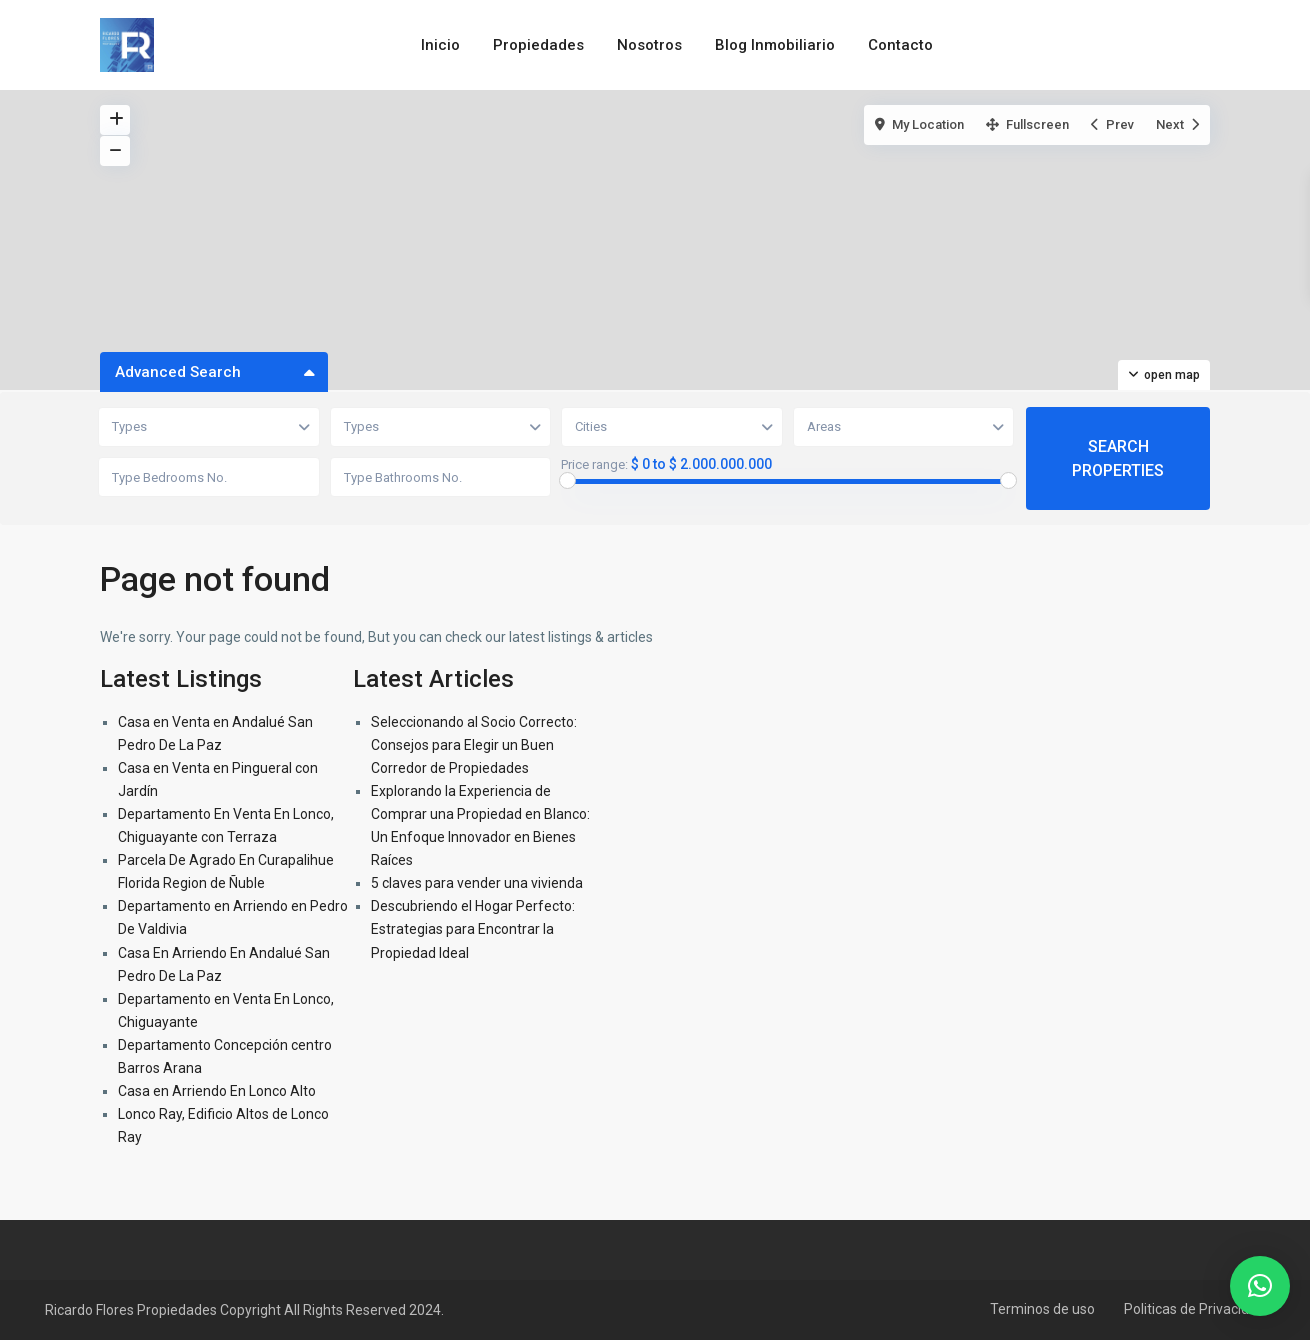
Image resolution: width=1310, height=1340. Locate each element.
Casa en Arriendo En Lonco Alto (217, 1091)
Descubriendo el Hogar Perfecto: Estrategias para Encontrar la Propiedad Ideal (473, 929)
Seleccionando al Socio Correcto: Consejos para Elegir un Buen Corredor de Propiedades (474, 745)
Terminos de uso (1042, 1309)
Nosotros (649, 45)
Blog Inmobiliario (775, 45)
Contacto (900, 45)
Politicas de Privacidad (1194, 1309)
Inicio (440, 45)
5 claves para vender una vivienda (477, 883)
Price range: (594, 465)
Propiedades (538, 45)
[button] (1260, 1286)
